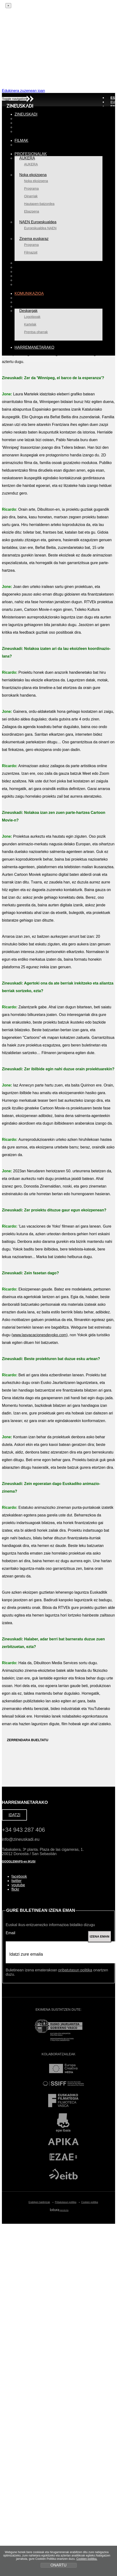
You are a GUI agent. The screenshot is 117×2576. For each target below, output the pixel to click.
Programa (31, 188)
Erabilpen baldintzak (39, 2202)
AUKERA (27, 158)
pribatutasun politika (75, 1970)
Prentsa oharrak (36, 332)
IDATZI (14, 1815)
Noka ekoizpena (33, 175)
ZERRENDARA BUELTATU (25, 1740)
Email (10, 1933)
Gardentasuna (31, 131)
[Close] (8, 5)
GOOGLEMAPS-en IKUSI (19, 1861)
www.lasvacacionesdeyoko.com (39, 1335)
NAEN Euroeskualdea (37, 222)
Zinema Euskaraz (34, 145)
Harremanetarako (34, 347)
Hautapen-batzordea (39, 204)
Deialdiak (27, 284)
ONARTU (58, 2565)
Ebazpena (31, 211)
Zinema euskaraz (34, 239)
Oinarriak (31, 196)
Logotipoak (32, 317)
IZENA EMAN (99, 1936)
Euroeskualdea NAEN (40, 228)
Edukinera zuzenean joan (23, 91)
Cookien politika (89, 2202)
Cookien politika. (86, 2559)
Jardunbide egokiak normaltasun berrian (53, 280)
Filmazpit (30, 252)
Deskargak (28, 311)
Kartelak (30, 324)
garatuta (59, 2210)
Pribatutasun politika (65, 2202)
